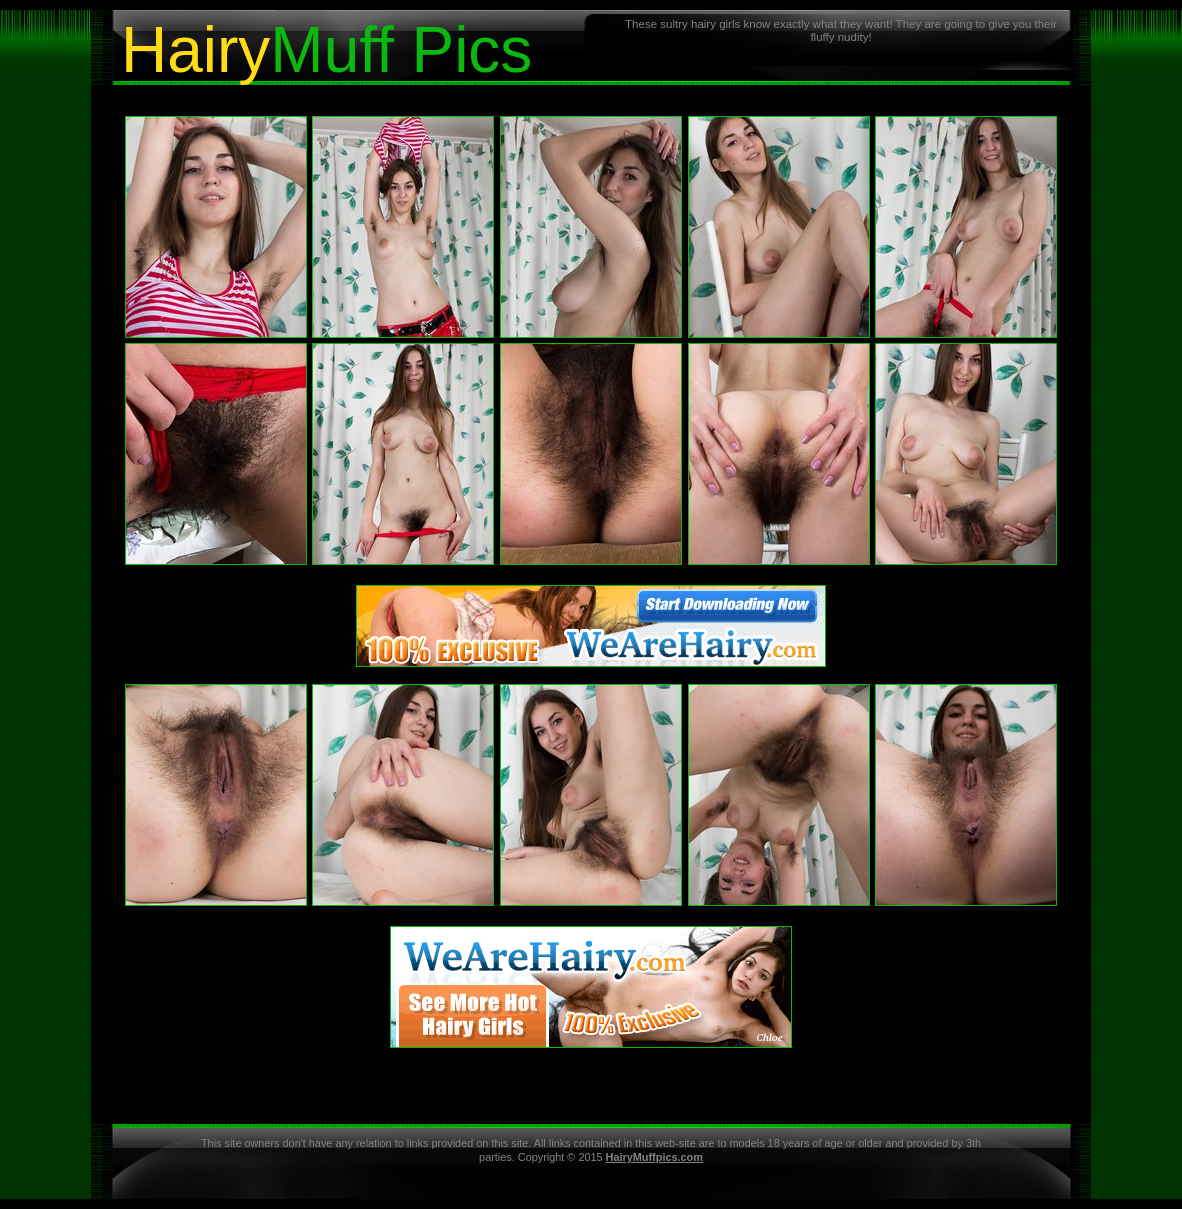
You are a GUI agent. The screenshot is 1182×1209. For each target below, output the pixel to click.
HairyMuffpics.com (654, 1157)
